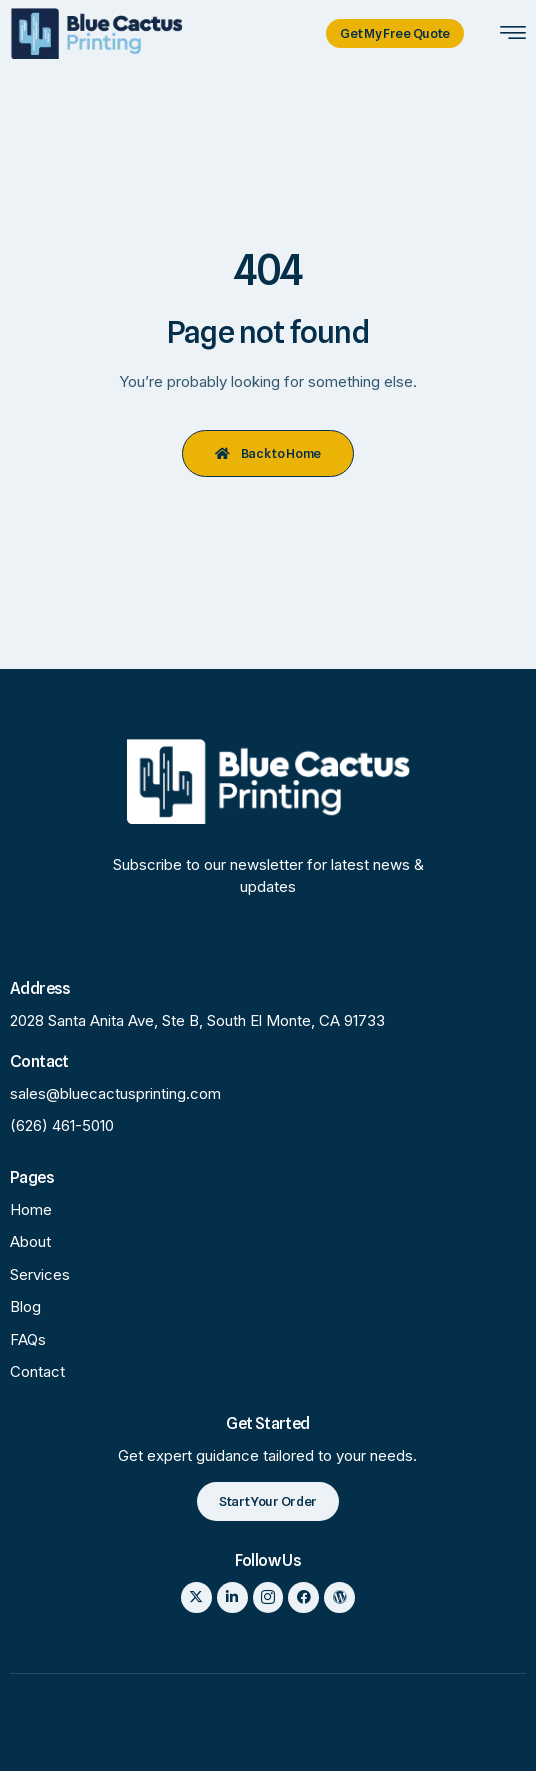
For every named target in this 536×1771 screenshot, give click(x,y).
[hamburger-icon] (512, 34)
